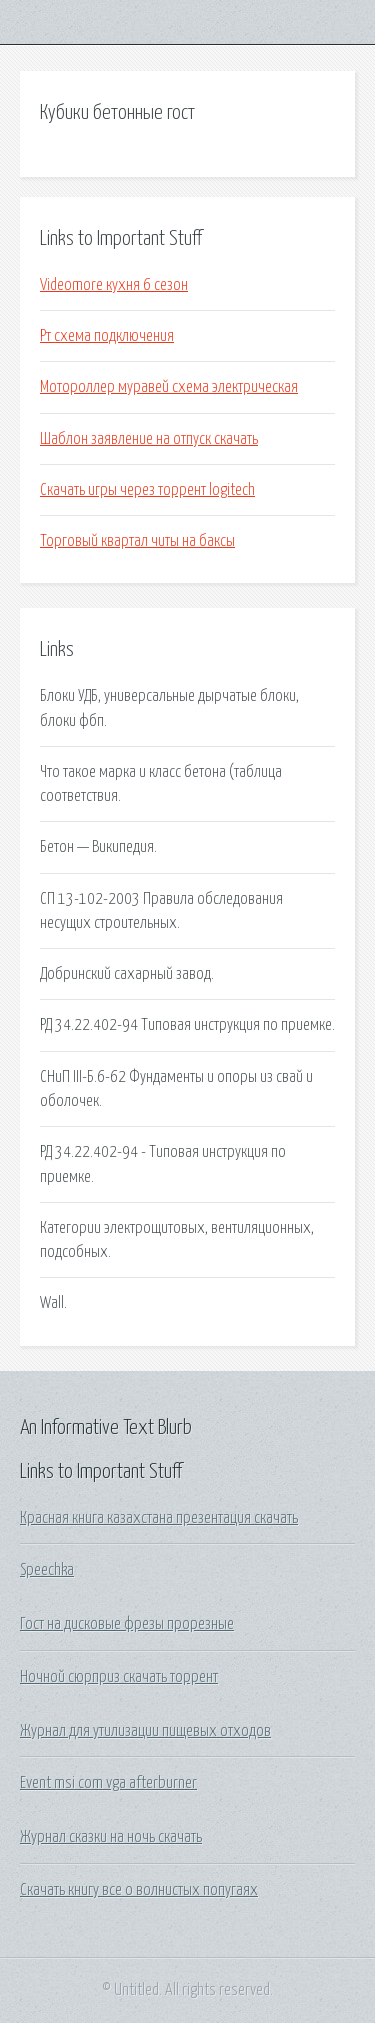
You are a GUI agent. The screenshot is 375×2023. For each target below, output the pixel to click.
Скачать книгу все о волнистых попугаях (139, 1890)
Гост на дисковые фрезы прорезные (127, 1624)
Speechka (47, 1570)
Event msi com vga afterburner (108, 1783)
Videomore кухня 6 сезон (114, 285)
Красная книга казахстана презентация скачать (159, 1518)
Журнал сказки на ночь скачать (111, 1837)
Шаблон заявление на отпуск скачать (149, 439)
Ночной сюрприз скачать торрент (119, 1677)
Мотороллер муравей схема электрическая (169, 387)
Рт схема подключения (107, 336)
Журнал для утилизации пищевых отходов (145, 1731)
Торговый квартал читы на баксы (137, 541)
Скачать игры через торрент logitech (147, 490)
